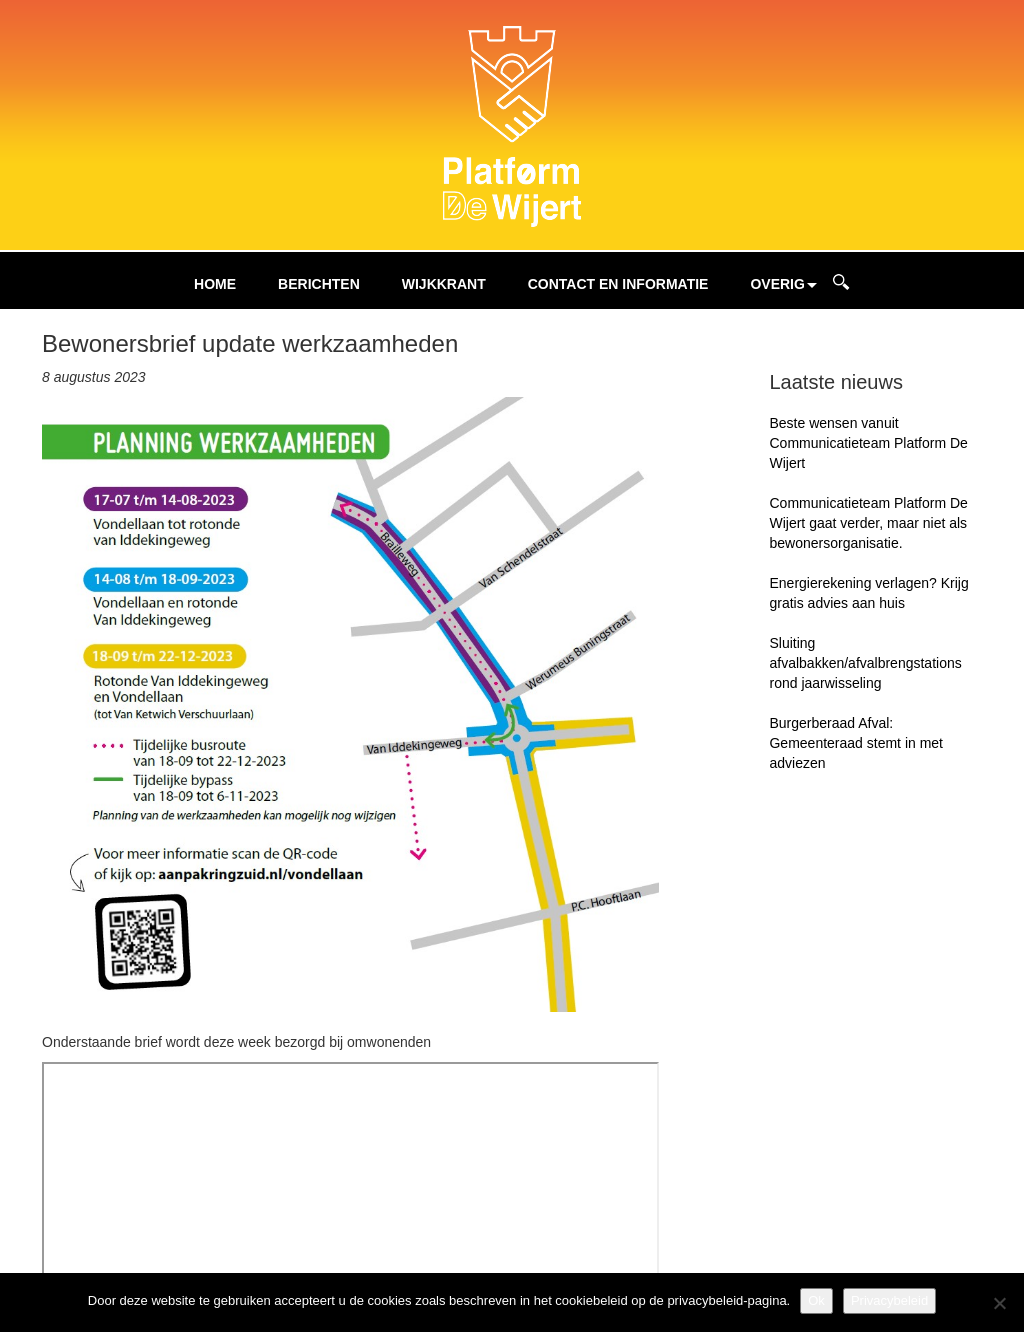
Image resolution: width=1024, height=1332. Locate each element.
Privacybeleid (889, 1300)
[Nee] (999, 1303)
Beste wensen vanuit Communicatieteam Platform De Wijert (868, 443)
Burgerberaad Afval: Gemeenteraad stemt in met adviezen (856, 743)
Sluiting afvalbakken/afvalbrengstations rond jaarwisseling (865, 663)
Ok (816, 1300)
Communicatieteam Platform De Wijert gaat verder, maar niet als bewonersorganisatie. (868, 523)
